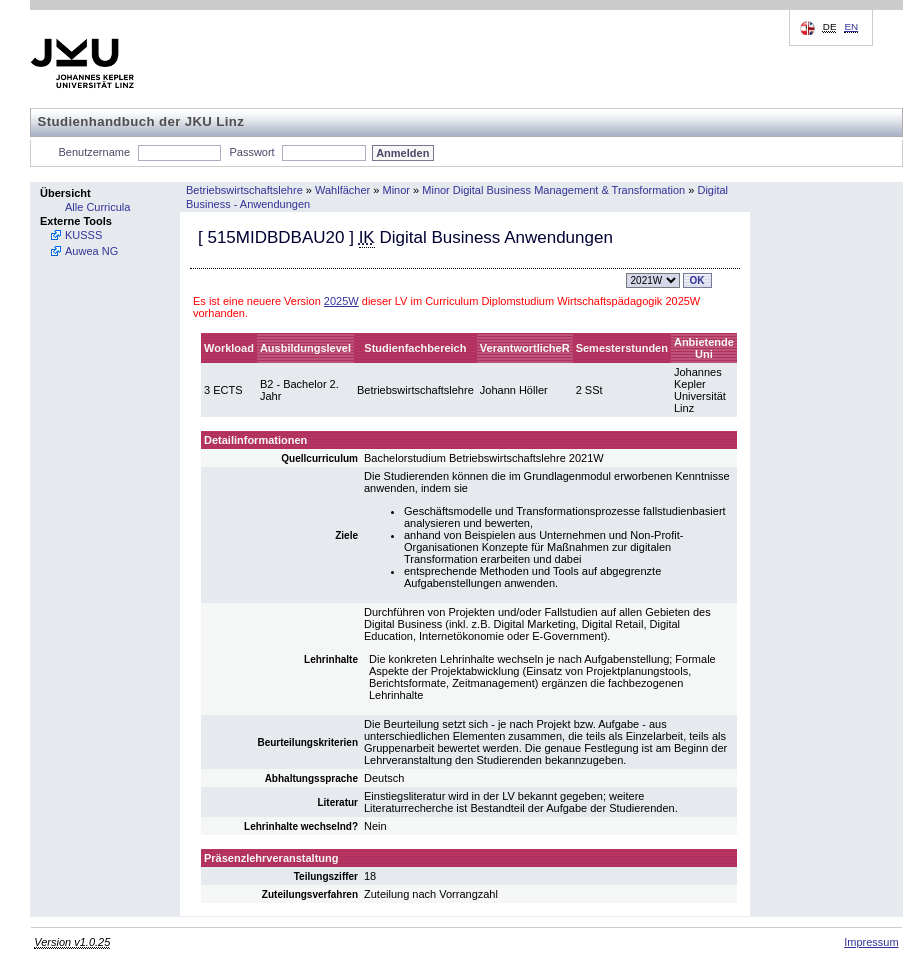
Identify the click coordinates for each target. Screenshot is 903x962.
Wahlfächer (342, 190)
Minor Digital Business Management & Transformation (553, 190)
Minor (397, 190)
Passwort (251, 152)
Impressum (871, 942)
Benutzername (95, 152)
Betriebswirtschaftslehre (244, 190)
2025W (341, 301)
